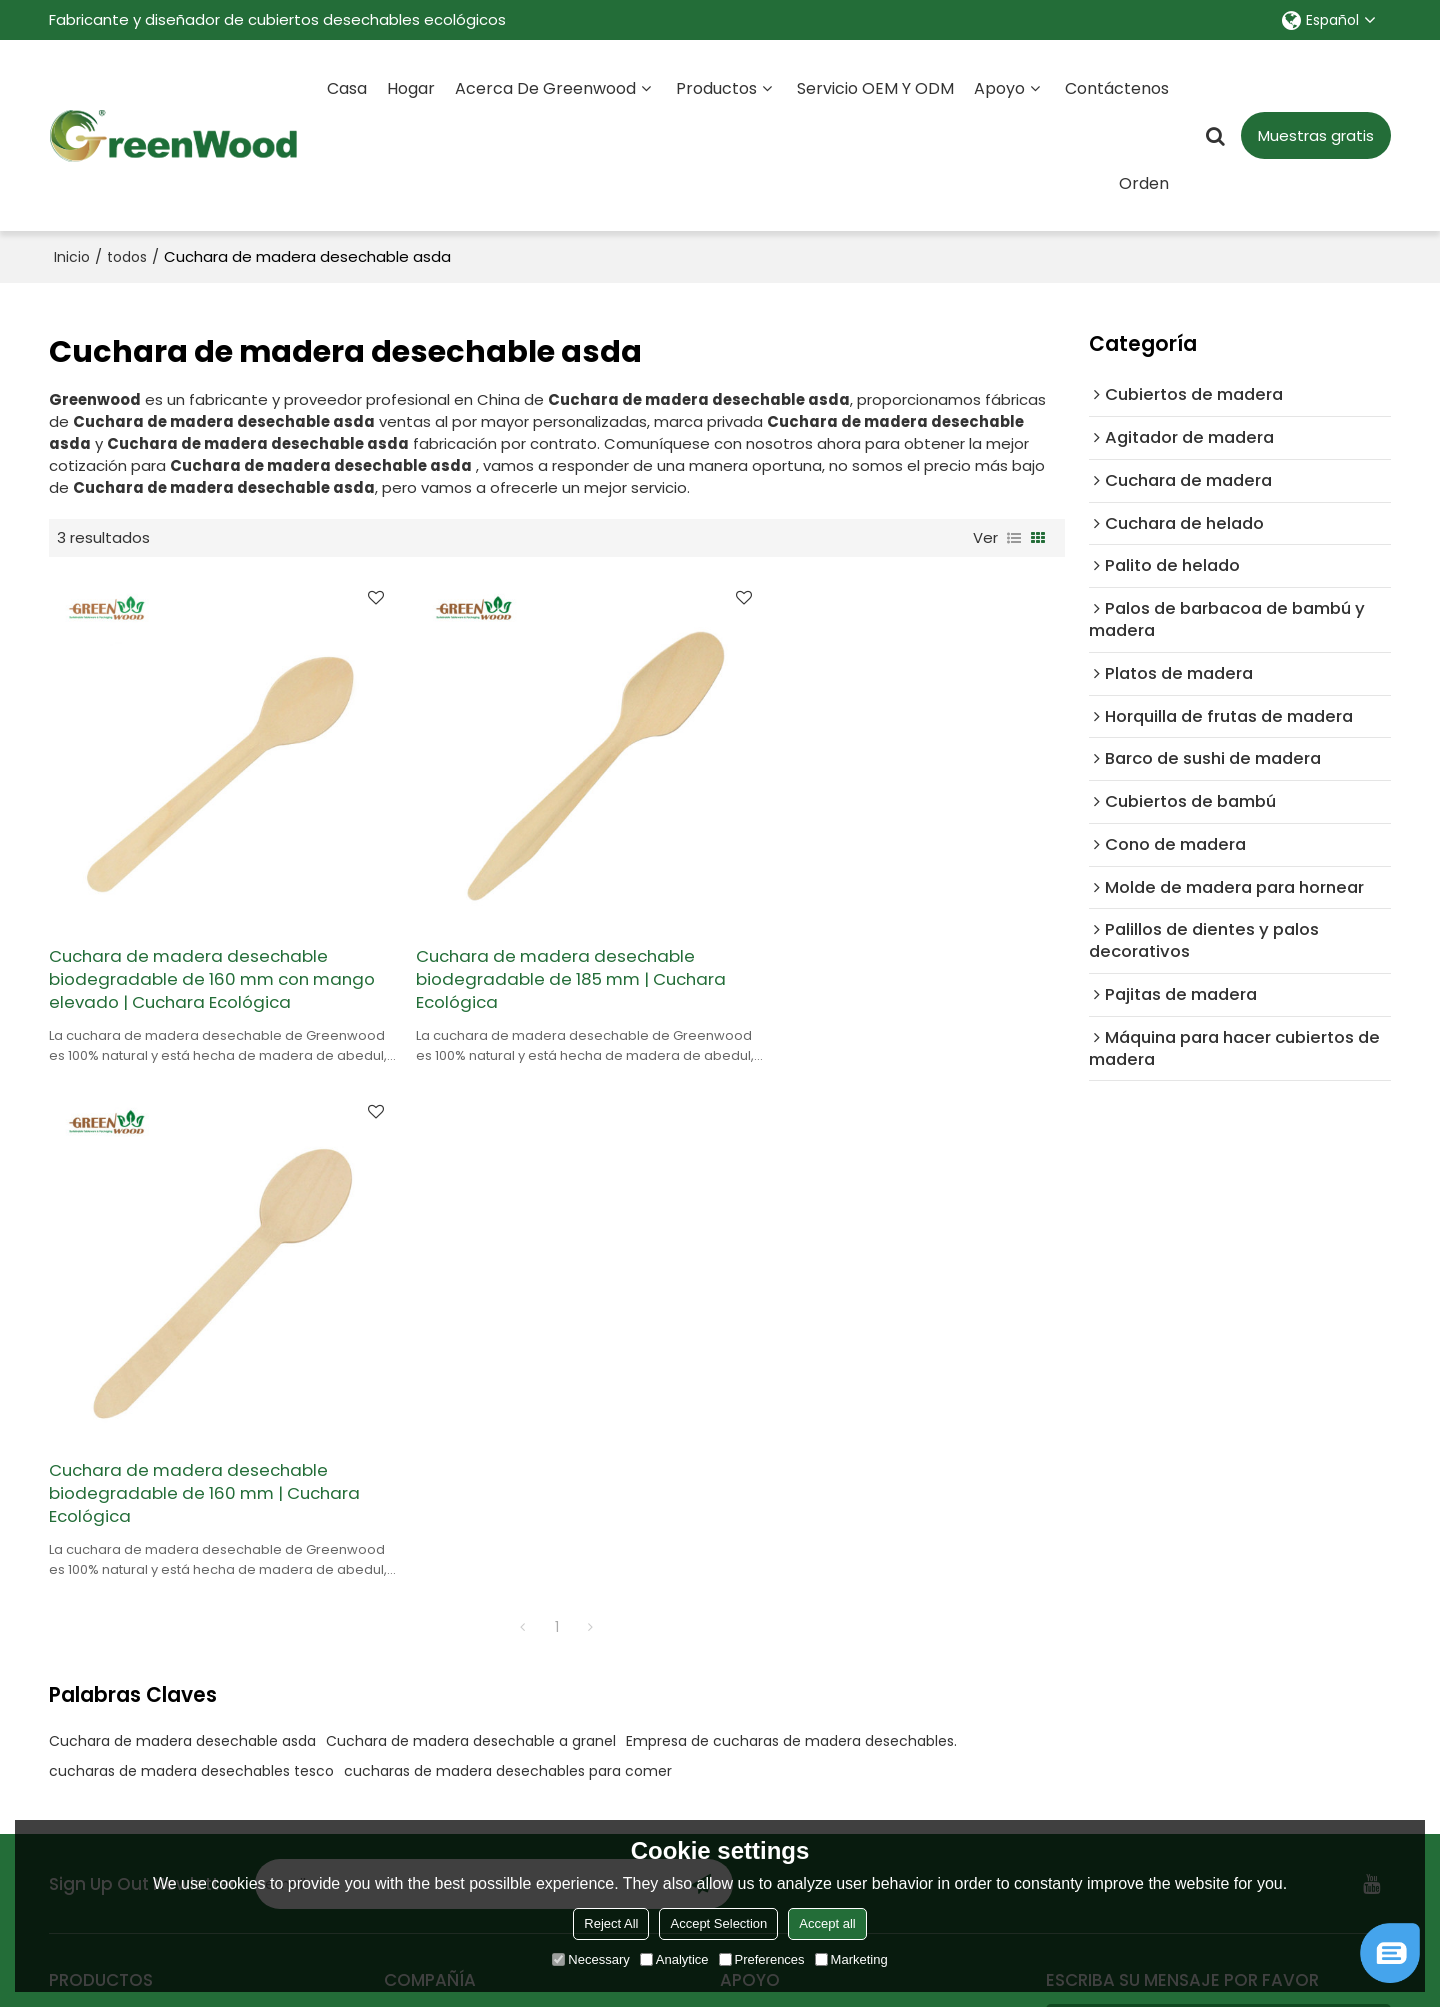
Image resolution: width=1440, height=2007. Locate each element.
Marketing (851, 1959)
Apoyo (999, 87)
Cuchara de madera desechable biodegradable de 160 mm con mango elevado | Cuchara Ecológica (207, 956)
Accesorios (1100, 1731)
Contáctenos (1117, 87)
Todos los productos (124, 1579)
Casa (347, 87)
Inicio (72, 256)
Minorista (82, 1483)
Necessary (590, 1959)
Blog (736, 1515)
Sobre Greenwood (452, 1483)
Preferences (762, 1959)
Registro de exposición (804, 1547)
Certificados (429, 1579)
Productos (716, 87)
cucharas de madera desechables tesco (191, 1234)
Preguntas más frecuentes (818, 1483)
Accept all (827, 1923)
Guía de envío (772, 1579)
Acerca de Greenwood (545, 87)
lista (1014, 537)
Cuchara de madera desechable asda (182, 1204)
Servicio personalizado (467, 1515)
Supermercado (105, 1547)
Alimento (82, 1515)
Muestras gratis (1316, 134)
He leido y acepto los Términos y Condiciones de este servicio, (1215, 1795)
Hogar (411, 87)
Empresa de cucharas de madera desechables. (791, 1204)
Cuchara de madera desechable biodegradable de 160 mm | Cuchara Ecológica (898, 956)
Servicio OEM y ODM (875, 87)
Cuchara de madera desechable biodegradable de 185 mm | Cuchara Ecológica (552, 956)
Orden (1144, 182)
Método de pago (783, 1611)
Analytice (674, 1959)
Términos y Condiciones (1242, 1812)
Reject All (611, 1923)
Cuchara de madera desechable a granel (471, 1204)
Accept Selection (718, 1923)
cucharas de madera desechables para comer (508, 1234)
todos (127, 256)
